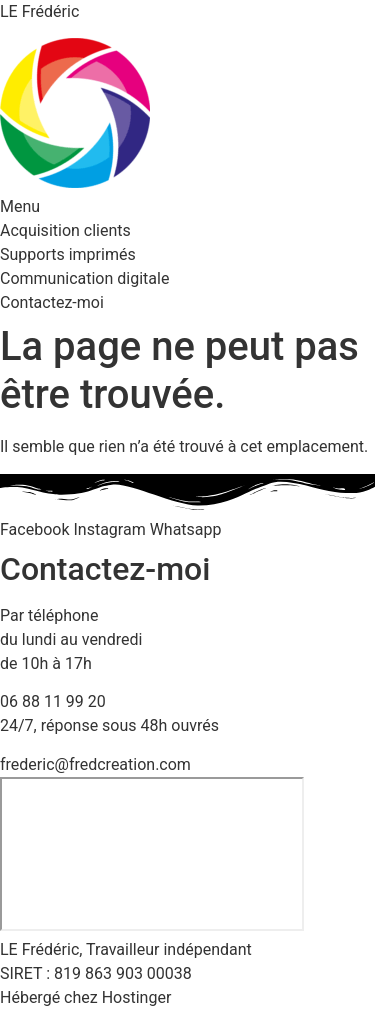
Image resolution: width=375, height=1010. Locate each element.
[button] (187, 207)
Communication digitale (84, 278)
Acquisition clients (65, 230)
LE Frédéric (39, 11)
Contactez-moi (52, 302)
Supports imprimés (68, 254)
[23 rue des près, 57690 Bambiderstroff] (152, 854)
